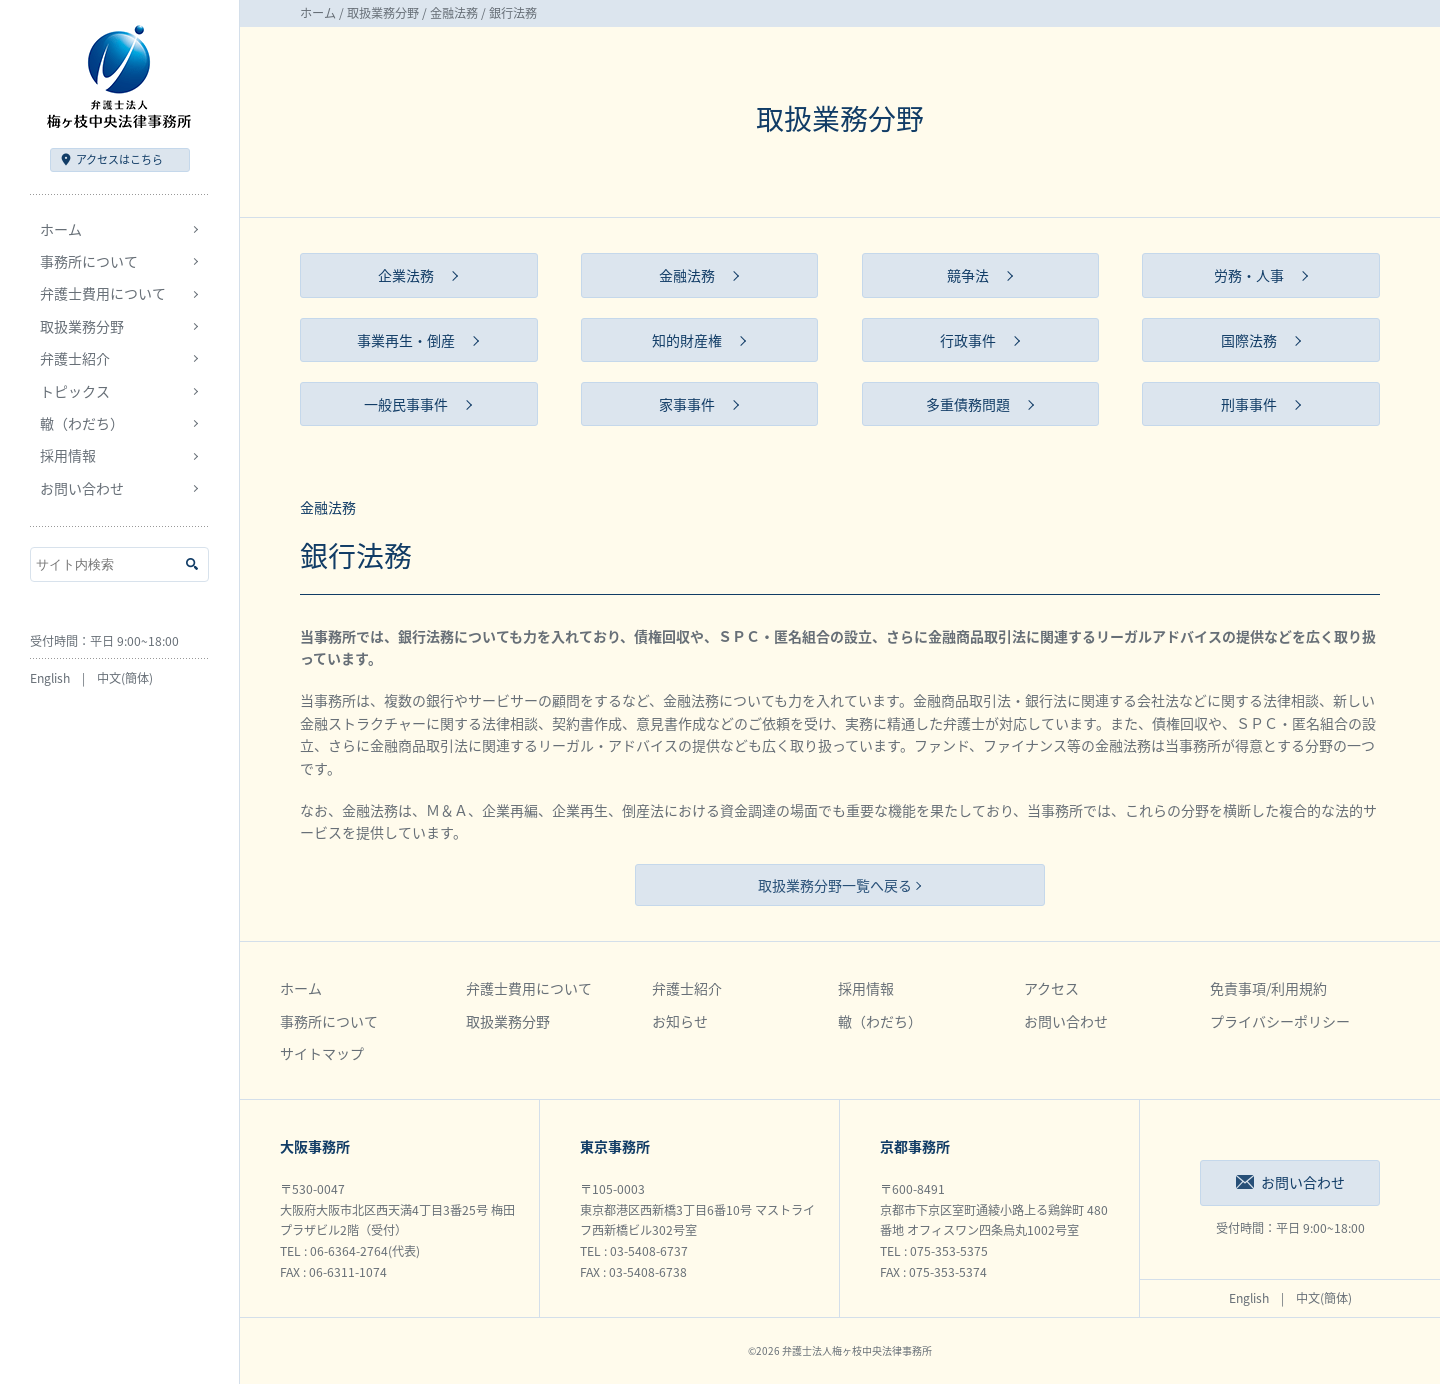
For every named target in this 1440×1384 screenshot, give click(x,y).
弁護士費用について (529, 988)
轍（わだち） (82, 423)
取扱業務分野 (383, 13)
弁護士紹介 (687, 988)
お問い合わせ (82, 488)
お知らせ (680, 1021)
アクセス (119, 159)
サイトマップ (322, 1053)
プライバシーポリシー (1280, 1021)
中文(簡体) (125, 678)
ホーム (61, 229)
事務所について (329, 1021)
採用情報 (866, 988)
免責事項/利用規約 (1268, 988)
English (50, 678)
